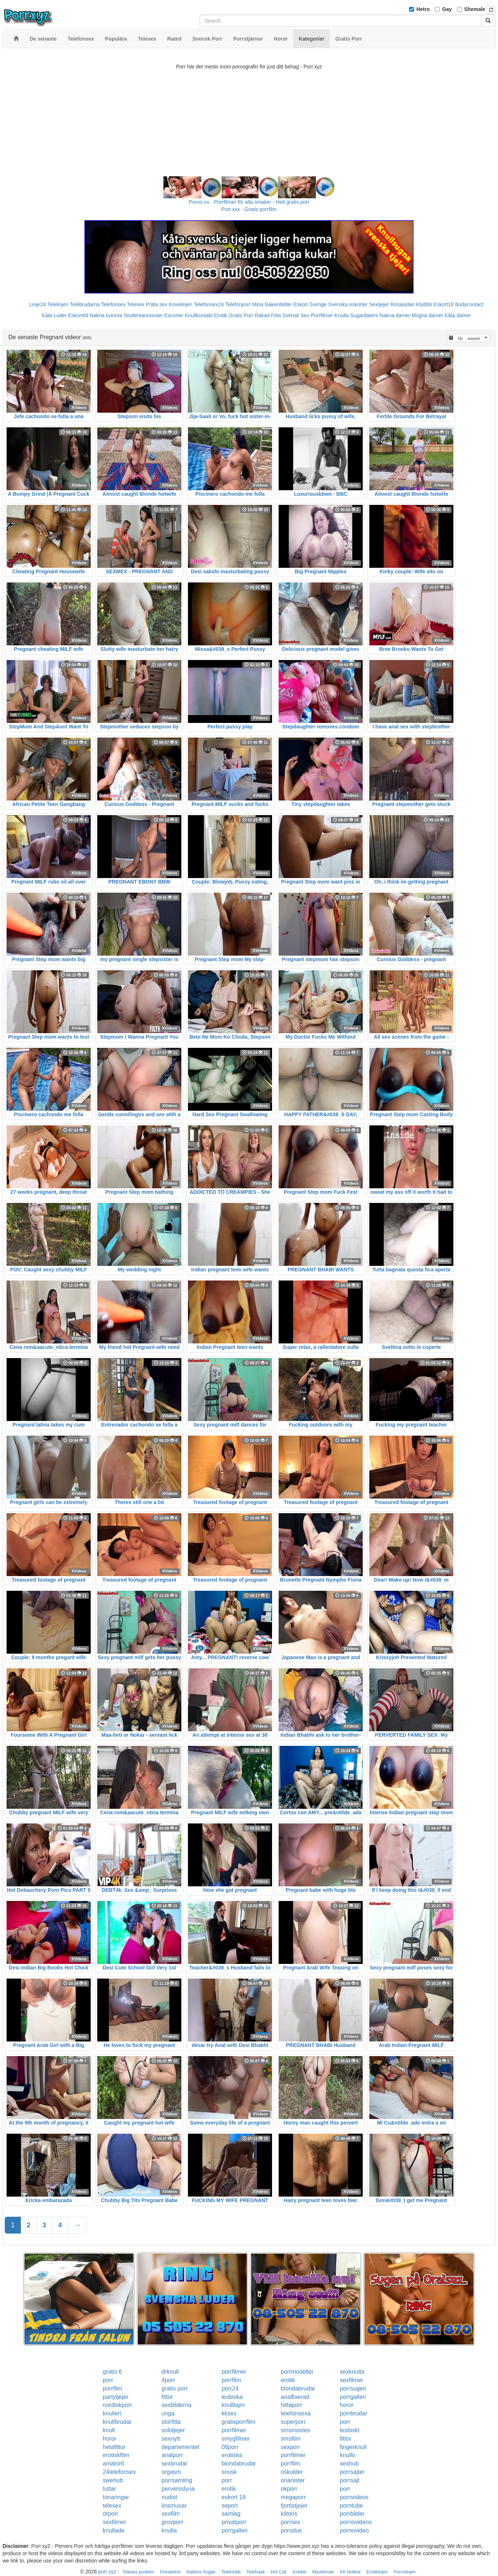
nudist (169, 2497)
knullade (114, 2530)
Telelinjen (57, 304)
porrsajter (352, 2472)
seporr (230, 2505)
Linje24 (37, 304)
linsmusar (174, 2505)
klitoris (289, 2514)
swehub (113, 2480)
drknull (170, 2372)
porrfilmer (234, 2372)
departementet (180, 2447)
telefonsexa (296, 2413)
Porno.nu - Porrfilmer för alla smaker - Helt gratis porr (249, 202)
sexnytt (171, 2439)
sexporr (290, 2447)
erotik (288, 2380)
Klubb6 (424, 304)
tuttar (109, 2489)
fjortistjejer (294, 2505)
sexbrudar (175, 2463)
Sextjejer (379, 304)
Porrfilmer (322, 315)
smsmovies (295, 2430)
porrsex (290, 2522)
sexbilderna (177, 2405)
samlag (231, 2514)
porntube (351, 2505)
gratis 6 (112, 2372)
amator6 (113, 2463)
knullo (347, 2455)
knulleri (112, 2413)
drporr (110, 2514)
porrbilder (352, 2514)
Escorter (173, 315)
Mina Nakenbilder (272, 304)
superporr (293, 2422)
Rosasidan (403, 304)
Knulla (342, 315)
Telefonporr (238, 304)
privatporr (234, 2522)
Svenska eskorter (348, 304)
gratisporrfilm (238, 2422)
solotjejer (173, 2430)
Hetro (423, 9)
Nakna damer (395, 315)
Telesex (135, 304)
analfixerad (295, 2397)
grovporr (173, 2522)
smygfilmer (236, 2439)
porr (108, 2380)
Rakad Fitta (268, 315)
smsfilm (291, 2439)
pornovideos (356, 2522)
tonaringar (116, 2497)
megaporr (293, 2497)
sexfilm (171, 2514)
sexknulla (352, 2372)
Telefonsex (113, 304)
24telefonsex (119, 2472)
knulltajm (233, 2405)
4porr (168, 2380)
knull (109, 2430)
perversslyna (178, 2489)
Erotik (220, 315)
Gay (447, 9)
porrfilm (231, 2380)
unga (168, 2413)
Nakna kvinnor (106, 315)
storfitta (171, 2422)
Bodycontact (469, 304)
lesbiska (232, 2397)
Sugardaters (364, 315)
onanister (293, 2480)
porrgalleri (353, 2397)
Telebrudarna (85, 304)
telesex (112, 2505)
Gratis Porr (241, 315)
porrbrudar (353, 2413)
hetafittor (114, 2447)
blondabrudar (298, 2388)
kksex (229, 2413)
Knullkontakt (198, 315)
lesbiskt (349, 2430)
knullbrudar (117, 2422)
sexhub (349, 2463)
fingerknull (353, 2447)
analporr (172, 2455)
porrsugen (353, 2388)
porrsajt (349, 2480)
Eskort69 (78, 315)
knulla (169, 2530)
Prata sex (156, 304)
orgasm (171, 2472)
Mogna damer (427, 315)
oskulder (292, 2472)
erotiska (232, 2455)
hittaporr (291, 2405)
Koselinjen (180, 304)
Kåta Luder (54, 315)
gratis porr (175, 2388)
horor (347, 2405)
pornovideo (354, 2530)
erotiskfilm (116, 2455)
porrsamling (177, 2480)
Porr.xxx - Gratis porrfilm (249, 209)
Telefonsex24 (209, 304)
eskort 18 (234, 2497)
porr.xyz (107, 2572)
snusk (229, 2472)
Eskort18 (444, 304)
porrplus (291, 2530)
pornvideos (354, 2497)
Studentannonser (143, 315)
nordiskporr (117, 2405)
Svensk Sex (295, 315)
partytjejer (115, 2397)
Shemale (475, 9)
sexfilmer (351, 2380)
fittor (167, 2397)
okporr (289, 2489)
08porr (230, 2447)
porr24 (230, 2388)
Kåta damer (458, 315)
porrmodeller (297, 2372)
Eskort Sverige (310, 304)
